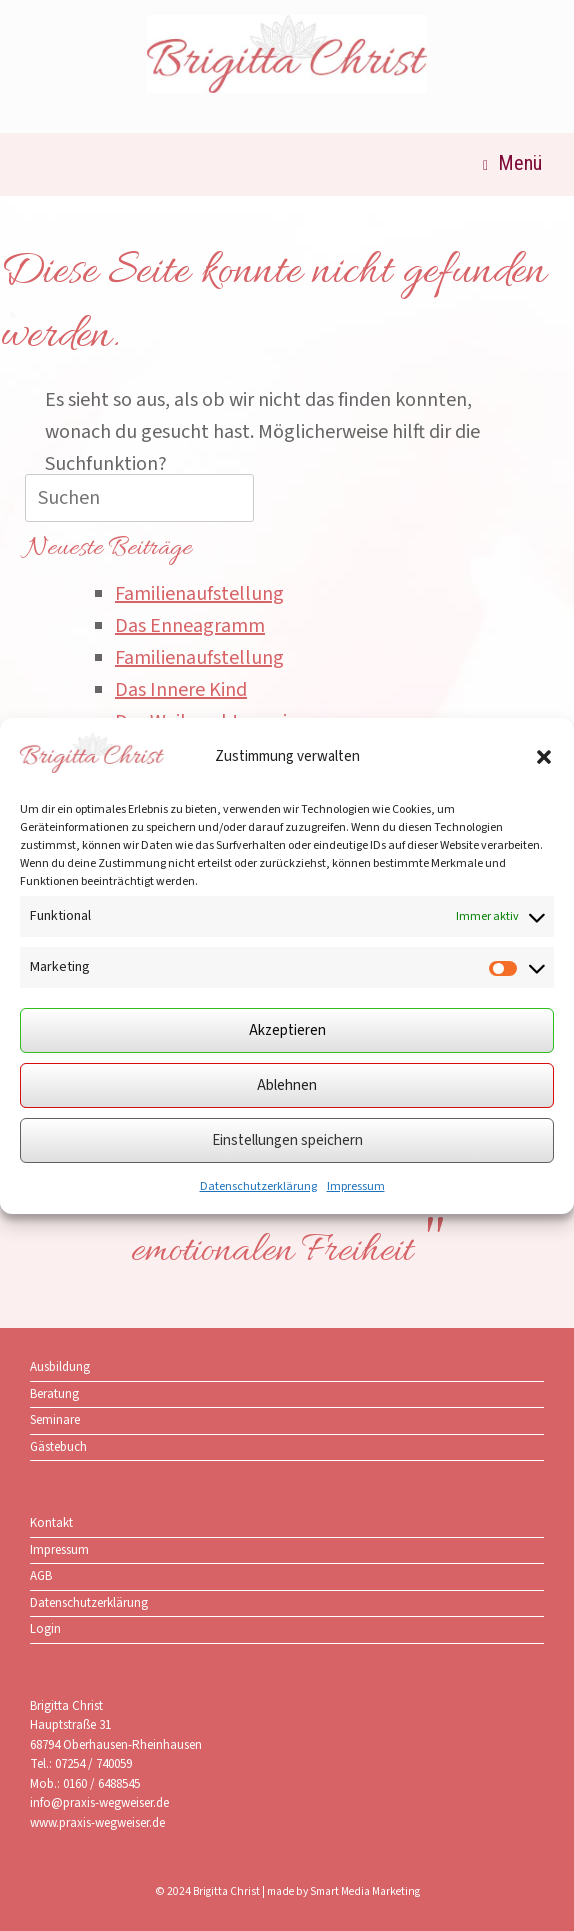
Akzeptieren (287, 1030)
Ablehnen (287, 1085)
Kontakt (51, 1523)
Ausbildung (60, 1367)
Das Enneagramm (190, 626)
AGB (41, 1576)
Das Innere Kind (181, 690)
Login (45, 1629)
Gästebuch (58, 1447)
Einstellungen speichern (287, 1140)
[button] (544, 757)
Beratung (54, 1394)
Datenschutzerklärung (258, 1186)
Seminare (55, 1420)
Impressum (356, 1186)
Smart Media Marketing (365, 1891)
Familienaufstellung (199, 594)
